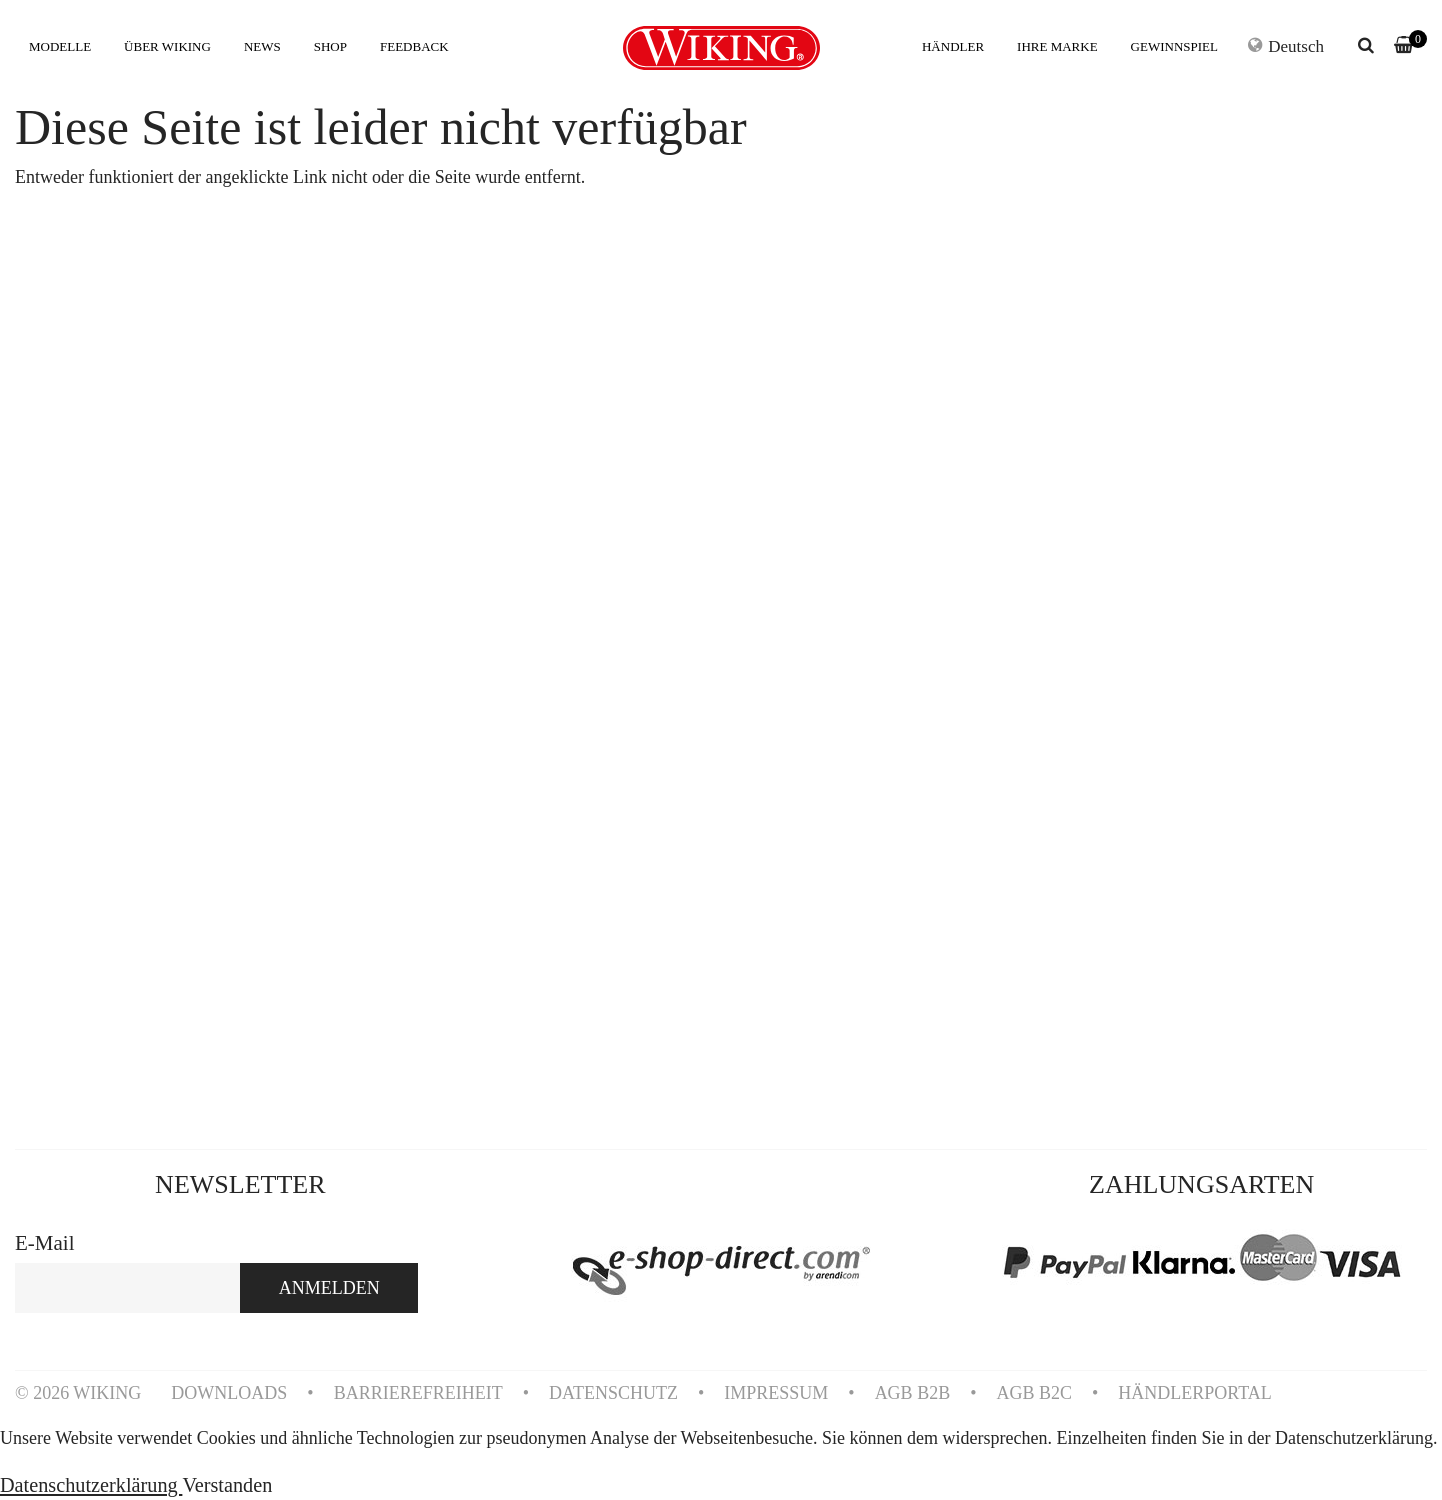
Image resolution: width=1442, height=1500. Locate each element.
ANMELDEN (329, 1288)
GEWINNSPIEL (1174, 46)
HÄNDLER (953, 46)
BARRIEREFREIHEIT (418, 1393)
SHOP (330, 46)
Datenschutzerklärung (91, 1485)
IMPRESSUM (776, 1393)
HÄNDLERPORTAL (1194, 1393)
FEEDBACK (414, 46)
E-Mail (44, 1243)
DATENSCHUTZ (613, 1393)
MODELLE (60, 46)
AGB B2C (1034, 1393)
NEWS (262, 46)
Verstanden (227, 1485)
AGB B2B (913, 1393)
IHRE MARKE (1057, 46)
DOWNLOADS (229, 1393)
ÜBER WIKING (167, 46)
